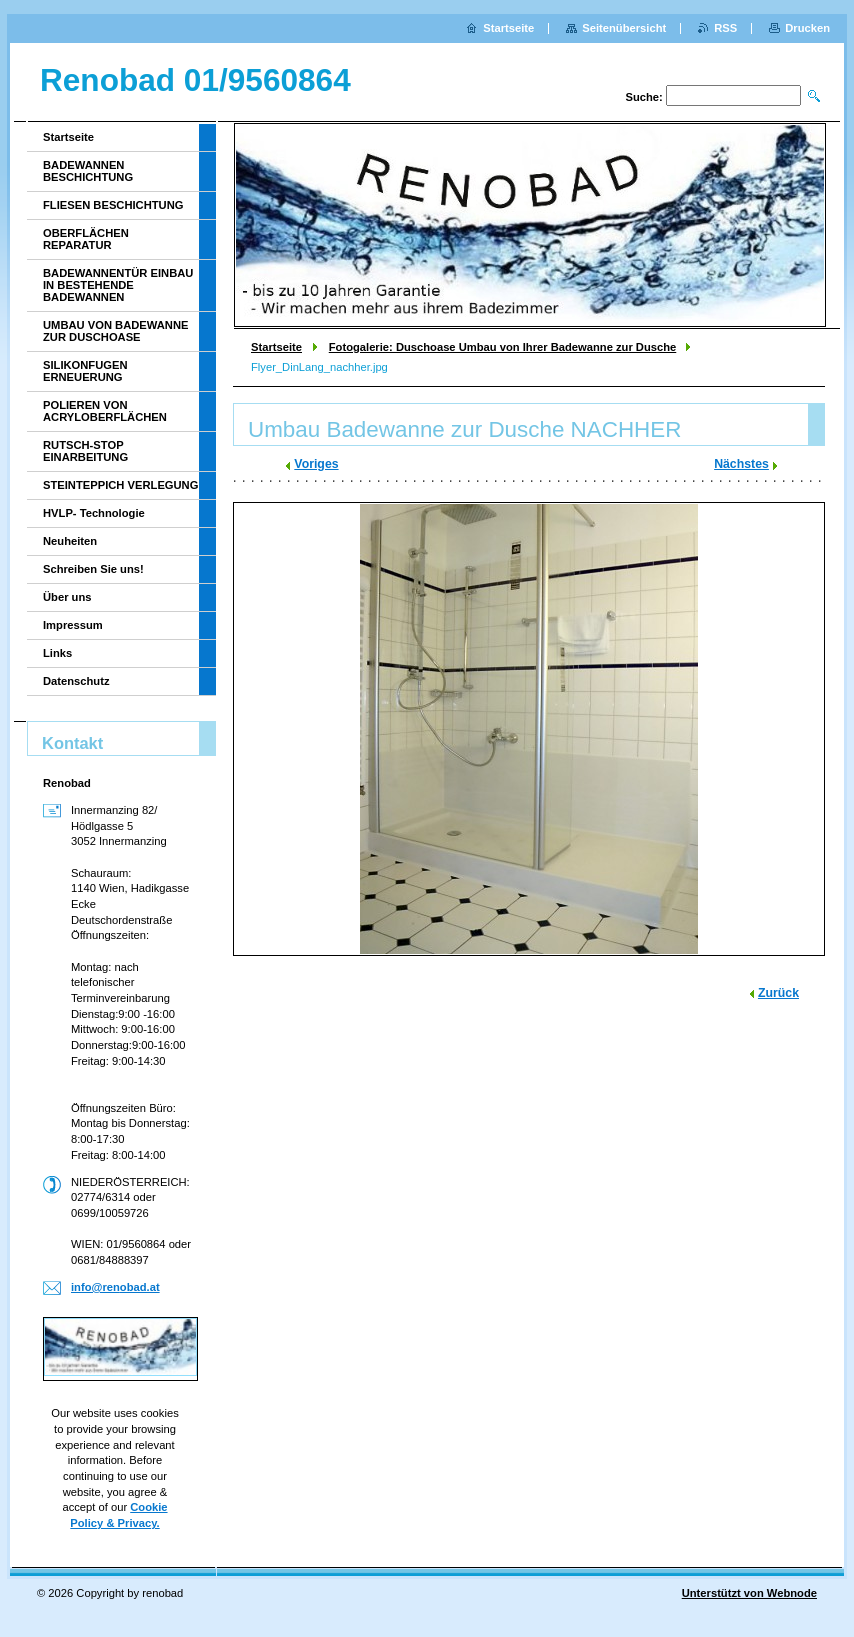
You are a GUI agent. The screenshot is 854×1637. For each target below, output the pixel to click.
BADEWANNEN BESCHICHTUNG (88, 171)
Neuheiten (70, 541)
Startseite (276, 347)
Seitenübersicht (624, 28)
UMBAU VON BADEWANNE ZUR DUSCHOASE (115, 331)
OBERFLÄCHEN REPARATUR (86, 239)
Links (57, 653)
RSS (725, 28)
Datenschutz (76, 681)
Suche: (643, 97)
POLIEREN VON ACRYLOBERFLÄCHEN (105, 411)
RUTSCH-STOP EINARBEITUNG (85, 451)
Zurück (778, 993)
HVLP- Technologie (94, 513)
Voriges (316, 464)
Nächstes (741, 464)
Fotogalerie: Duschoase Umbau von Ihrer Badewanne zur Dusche (503, 347)
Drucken (807, 28)
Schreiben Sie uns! (93, 569)
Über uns (67, 597)
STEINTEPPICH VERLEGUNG (120, 485)
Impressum (73, 625)
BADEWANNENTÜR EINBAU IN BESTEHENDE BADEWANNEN (118, 285)
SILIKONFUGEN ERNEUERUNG (85, 371)
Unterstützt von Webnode (749, 1593)
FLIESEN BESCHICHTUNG (113, 205)
